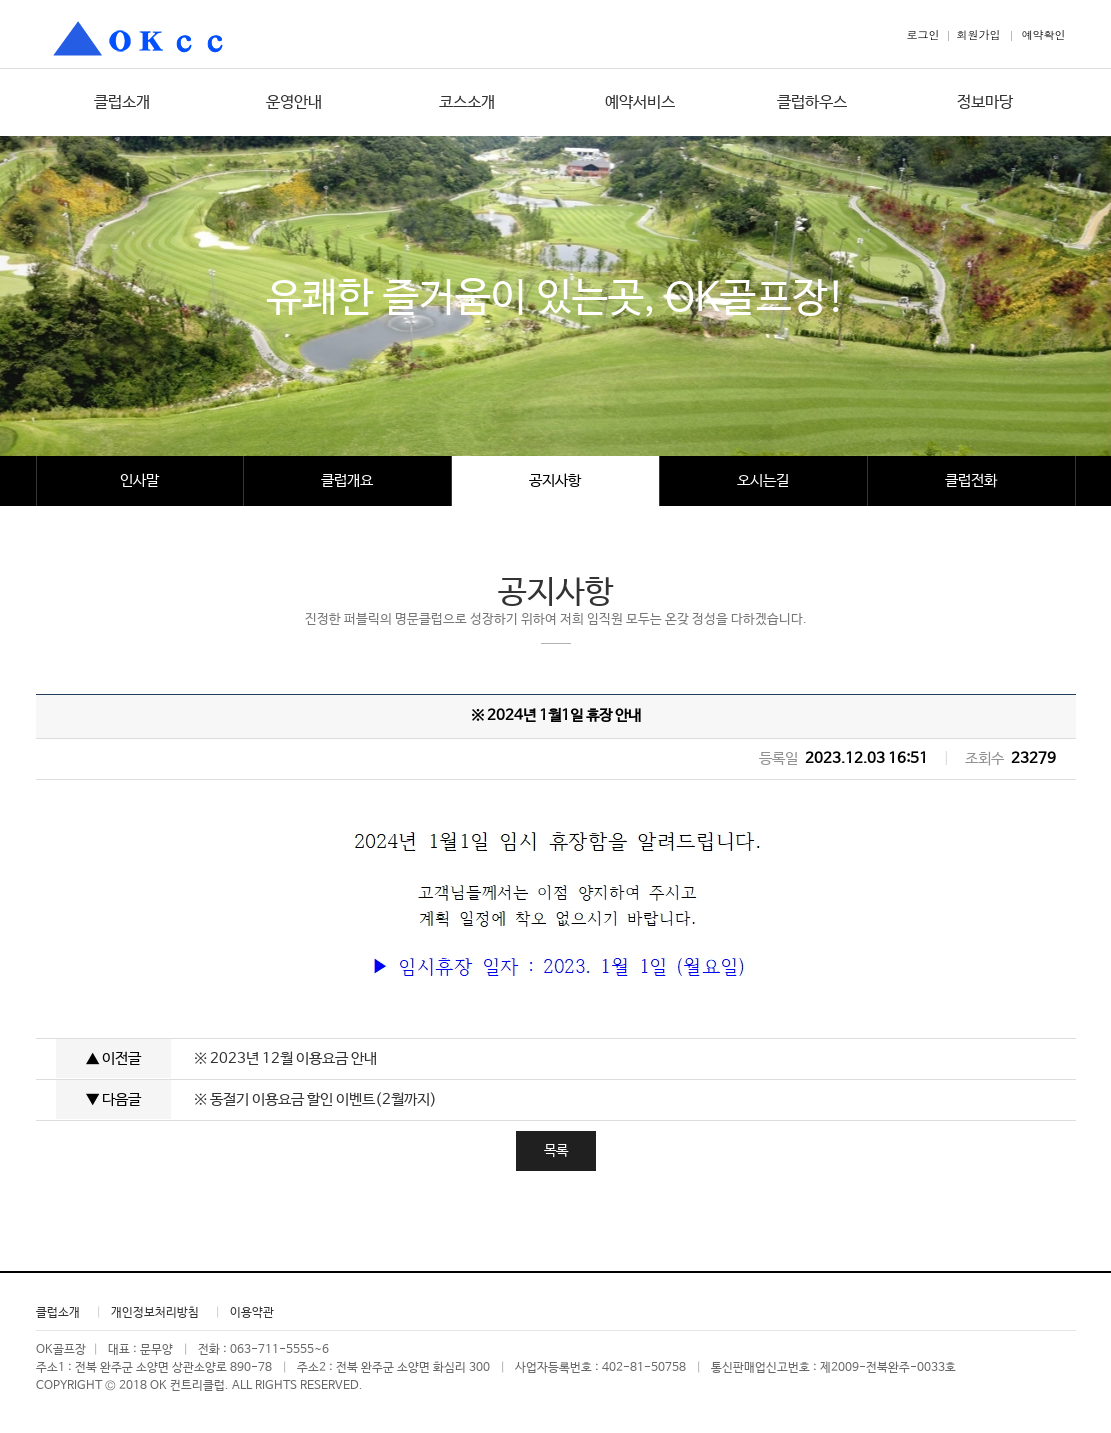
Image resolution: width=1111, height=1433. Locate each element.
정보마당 (985, 102)
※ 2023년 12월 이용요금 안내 (285, 1058)
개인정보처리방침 (155, 1313)
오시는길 (763, 480)
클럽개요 (347, 480)
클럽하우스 (812, 102)
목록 (556, 1151)
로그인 (923, 34)
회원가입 (979, 34)
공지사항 (555, 480)
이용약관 (252, 1313)
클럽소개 (122, 102)
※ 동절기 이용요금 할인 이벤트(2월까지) (315, 1099)
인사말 (139, 480)
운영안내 (294, 102)
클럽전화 (971, 480)
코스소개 (467, 102)
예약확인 (1044, 34)
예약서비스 (640, 102)
